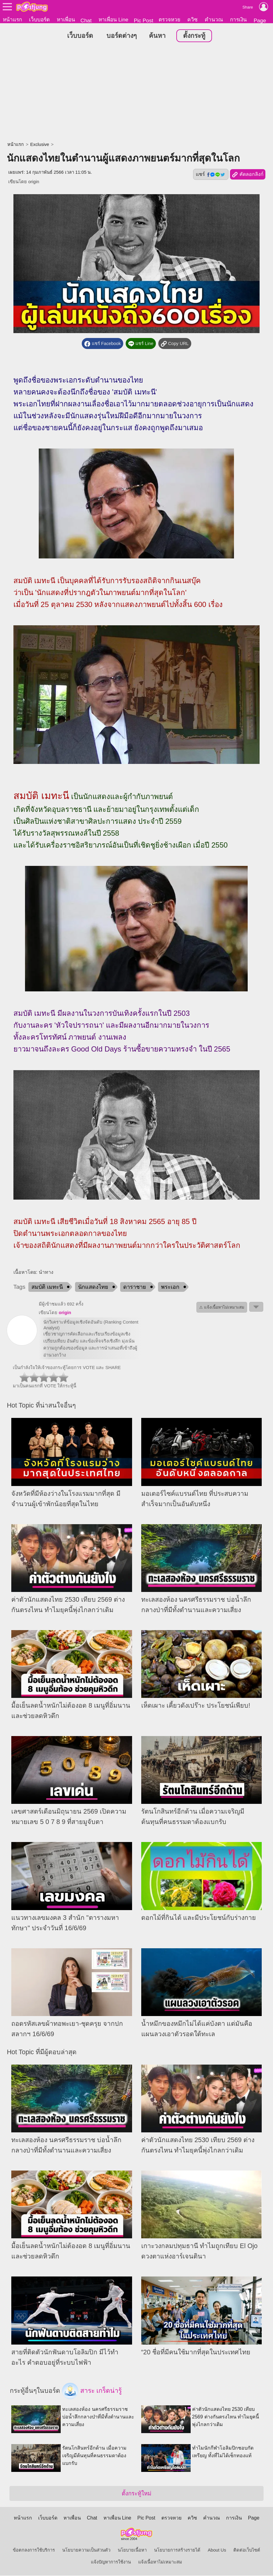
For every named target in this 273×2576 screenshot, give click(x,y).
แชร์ (211, 175)
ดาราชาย (134, 1287)
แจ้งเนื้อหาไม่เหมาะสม (160, 2562)
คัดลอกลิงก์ (247, 175)
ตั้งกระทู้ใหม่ (136, 2494)
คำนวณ (214, 19)
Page (260, 20)
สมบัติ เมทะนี (47, 1287)
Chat (86, 20)
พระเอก (170, 1287)
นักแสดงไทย (93, 1287)
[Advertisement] (136, 93)
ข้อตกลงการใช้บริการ (34, 2550)
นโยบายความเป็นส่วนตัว (86, 2550)
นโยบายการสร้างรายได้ (177, 2550)
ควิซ (192, 19)
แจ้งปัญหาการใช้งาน (111, 2562)
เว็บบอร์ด (39, 19)
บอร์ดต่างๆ (121, 36)
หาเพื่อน (66, 19)
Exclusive (39, 145)
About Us (217, 2550)
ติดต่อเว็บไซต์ (246, 2550)
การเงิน (238, 19)
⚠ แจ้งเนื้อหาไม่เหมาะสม (221, 1308)
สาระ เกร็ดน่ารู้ (92, 2391)
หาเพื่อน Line (113, 19)
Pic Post (143, 20)
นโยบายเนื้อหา (132, 2550)
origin (33, 182)
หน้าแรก (12, 19)
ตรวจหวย (169, 19)
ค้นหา (157, 36)
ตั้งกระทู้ (194, 36)
